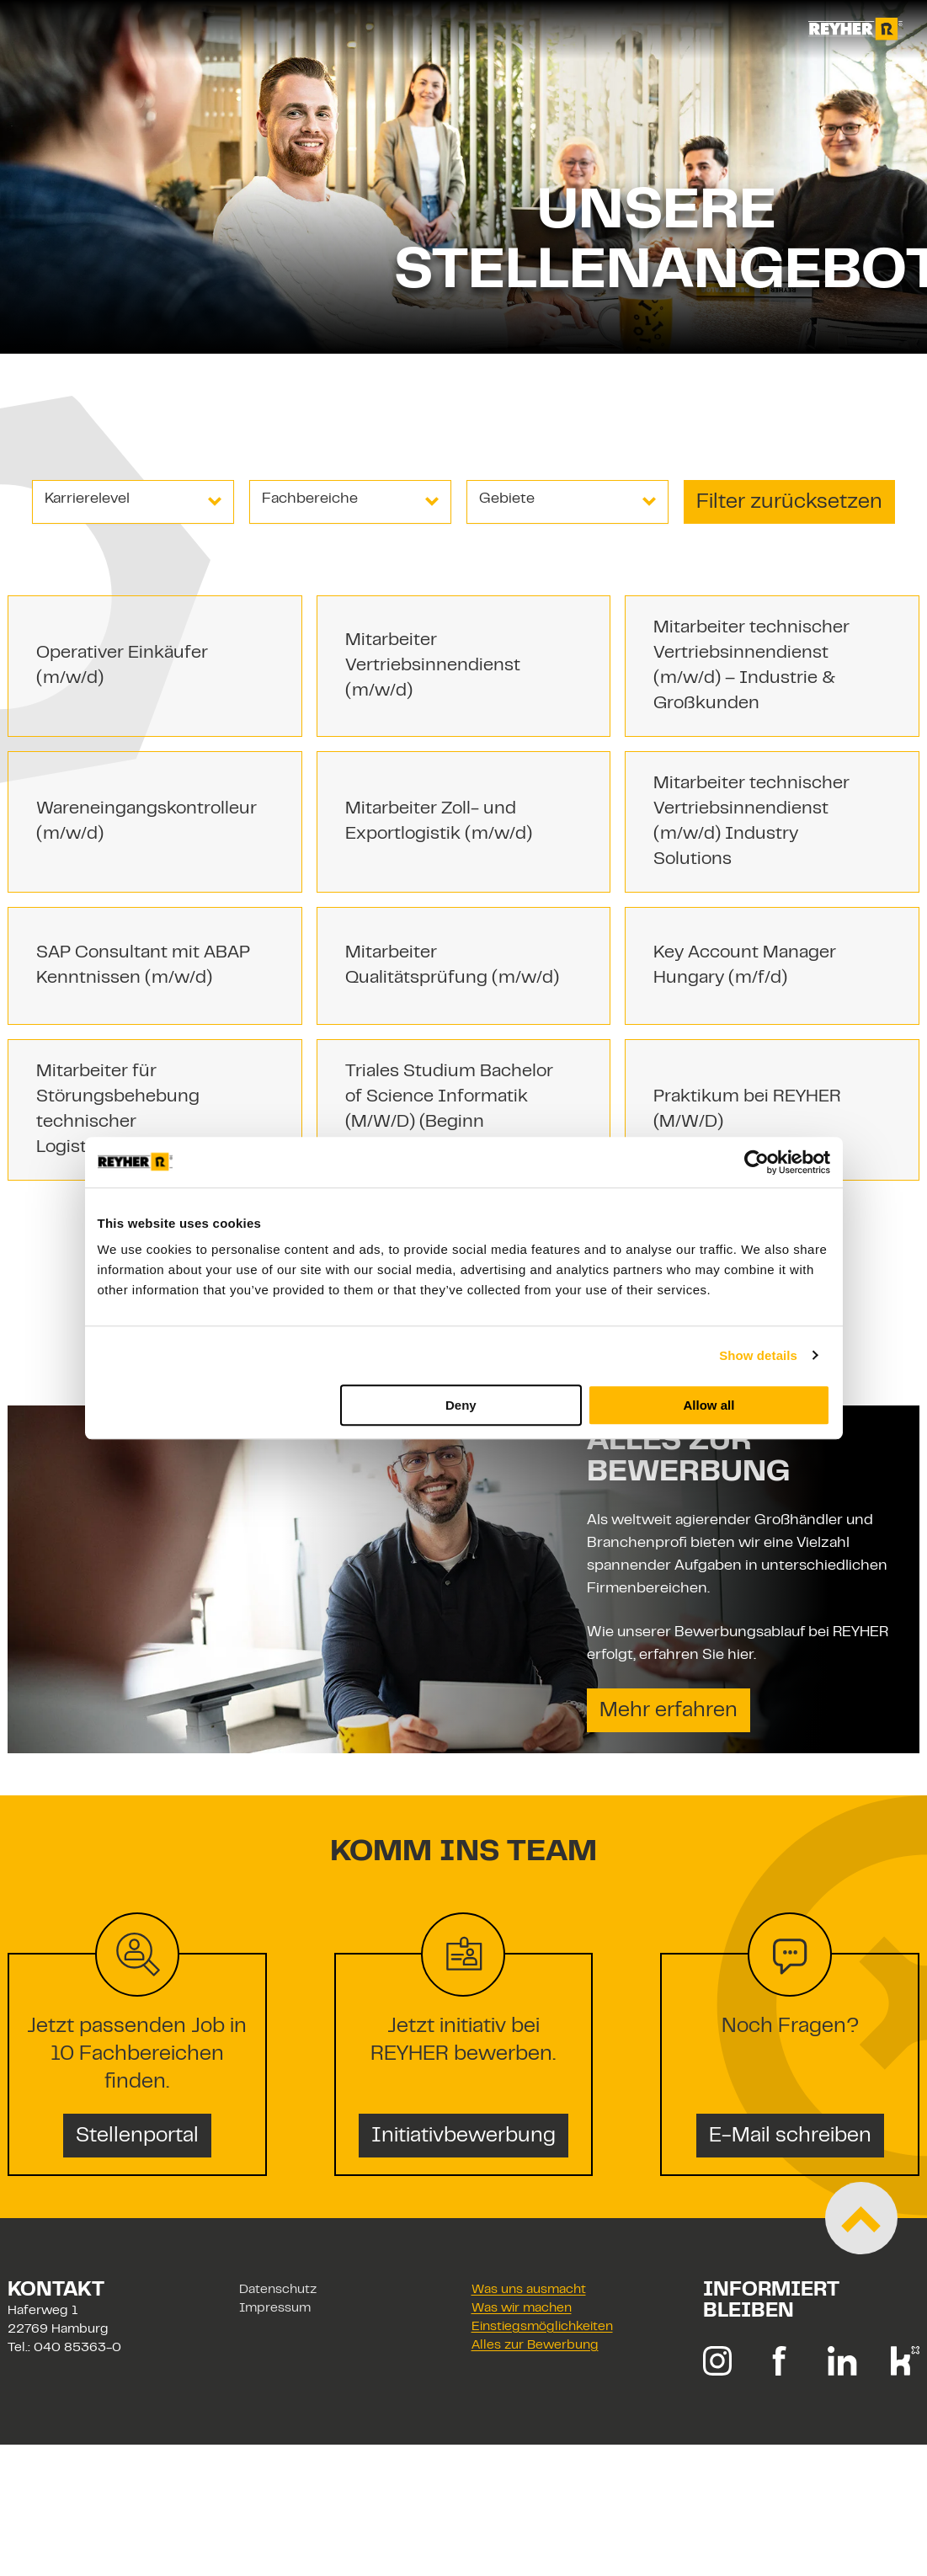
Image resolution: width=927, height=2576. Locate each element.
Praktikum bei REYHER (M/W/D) (747, 1110)
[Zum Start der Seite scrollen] (861, 2218)
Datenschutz (278, 2290)
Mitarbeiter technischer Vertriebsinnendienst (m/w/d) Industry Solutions (751, 821)
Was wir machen (521, 2308)
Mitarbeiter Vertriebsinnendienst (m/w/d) (432, 666)
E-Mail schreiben (790, 2136)
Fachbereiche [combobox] (310, 499)
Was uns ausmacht (528, 2290)
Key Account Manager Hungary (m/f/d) (744, 966)
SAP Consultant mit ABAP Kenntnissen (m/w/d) (143, 966)
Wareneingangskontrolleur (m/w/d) (146, 822)
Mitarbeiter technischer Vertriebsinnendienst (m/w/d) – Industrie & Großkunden (751, 666)
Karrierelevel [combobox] (87, 499)
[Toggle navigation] (37, 29)
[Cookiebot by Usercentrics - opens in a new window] (756, 1162)
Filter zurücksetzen (789, 502)
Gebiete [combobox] (507, 499)
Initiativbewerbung (463, 2136)
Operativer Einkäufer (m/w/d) (122, 666)
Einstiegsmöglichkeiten (542, 2327)
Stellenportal (137, 2136)
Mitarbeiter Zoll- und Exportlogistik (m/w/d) (438, 822)
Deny (461, 1405)
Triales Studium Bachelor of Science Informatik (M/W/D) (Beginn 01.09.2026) (449, 1109)
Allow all (709, 1405)
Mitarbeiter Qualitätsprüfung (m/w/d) (452, 966)
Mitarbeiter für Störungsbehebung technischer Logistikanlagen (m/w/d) (136, 1109)
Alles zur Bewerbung (535, 2345)
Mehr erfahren (668, 1711)
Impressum (275, 2308)
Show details (758, 1355)
